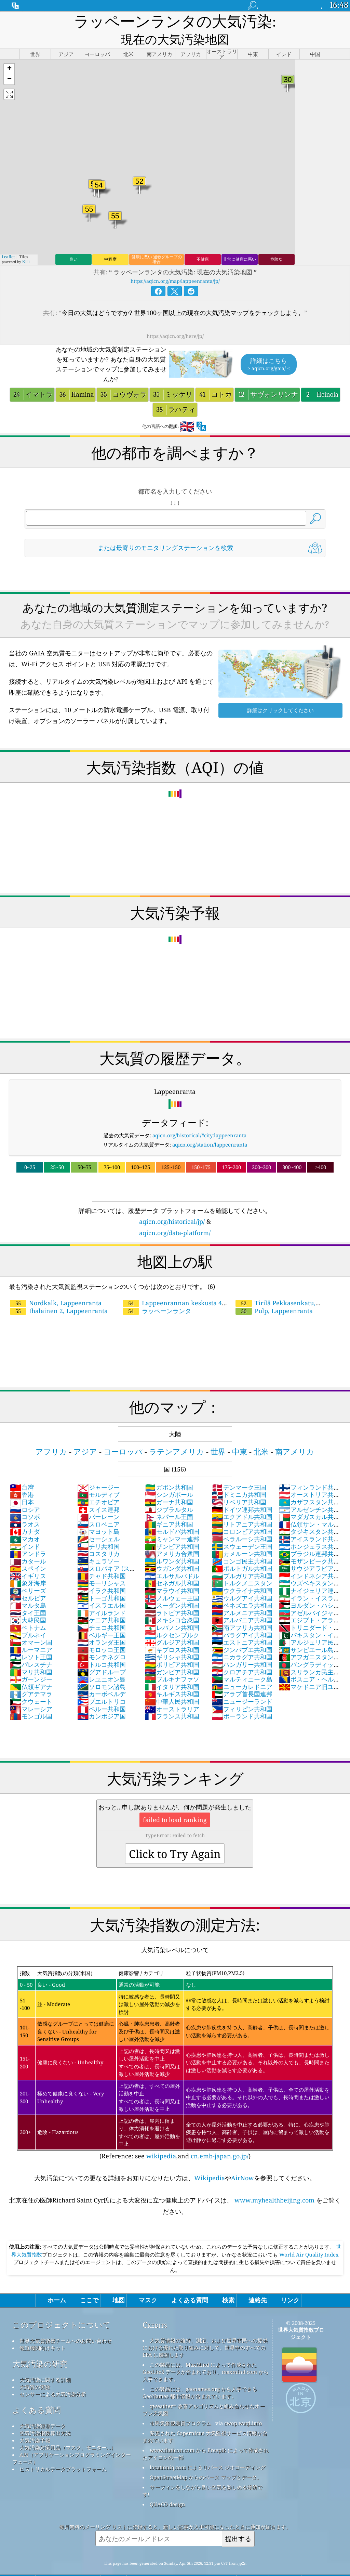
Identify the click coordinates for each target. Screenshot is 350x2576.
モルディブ (98, 1477)
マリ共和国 (31, 1654)
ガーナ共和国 (169, 1484)
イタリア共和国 (172, 1669)
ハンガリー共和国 (242, 1647)
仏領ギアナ (31, 1669)
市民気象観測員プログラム (180, 2405)
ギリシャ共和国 (172, 1639)
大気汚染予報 (34, 2422)
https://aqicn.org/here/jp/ (175, 318)
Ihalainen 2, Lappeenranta (59, 1293)
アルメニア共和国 (242, 1595)
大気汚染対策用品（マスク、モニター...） (67, 2429)
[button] (9, 51)
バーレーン (98, 1499)
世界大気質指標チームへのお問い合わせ (65, 2322)
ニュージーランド (242, 1683)
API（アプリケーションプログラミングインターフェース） (71, 2440)
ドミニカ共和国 (239, 1477)
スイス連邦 (98, 1492)
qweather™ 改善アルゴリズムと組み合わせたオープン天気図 (204, 2392)
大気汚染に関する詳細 (45, 2361)
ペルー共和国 (101, 1691)
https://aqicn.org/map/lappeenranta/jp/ (175, 263)
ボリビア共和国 (172, 1647)
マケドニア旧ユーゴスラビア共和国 (309, 1673)
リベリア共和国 (239, 1484)
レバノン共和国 (172, 1610)
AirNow (242, 2160)
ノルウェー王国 (172, 1580)
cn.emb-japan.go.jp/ (219, 2138)
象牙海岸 (28, 1565)
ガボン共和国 (169, 1469)
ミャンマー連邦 (172, 1521)
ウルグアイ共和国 (242, 1580)
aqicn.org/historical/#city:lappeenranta (199, 1117)
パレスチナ (31, 1647)
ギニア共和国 (169, 1506)
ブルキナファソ (172, 1661)
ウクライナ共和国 (242, 1573)
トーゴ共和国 (101, 1580)
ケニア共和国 (101, 1602)
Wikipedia (209, 2160)
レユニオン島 (101, 1661)
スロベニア (98, 1506)
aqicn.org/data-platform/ (175, 1215)
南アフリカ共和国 (242, 1610)
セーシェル (98, 1521)
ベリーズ (28, 1573)
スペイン (28, 1550)
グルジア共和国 (172, 1624)
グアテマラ (31, 1676)
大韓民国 (28, 1602)
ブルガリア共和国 (242, 1558)
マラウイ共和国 (172, 1573)
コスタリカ (98, 1536)
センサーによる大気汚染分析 (52, 2376)
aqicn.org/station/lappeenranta (209, 1126)
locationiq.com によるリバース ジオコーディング (208, 2449)
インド (25, 1529)
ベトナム (28, 1610)
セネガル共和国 (172, 1565)
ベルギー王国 (101, 1617)
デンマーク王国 (239, 1469)
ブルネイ (28, 1617)
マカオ (25, 1521)
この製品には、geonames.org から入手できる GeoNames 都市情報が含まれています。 (200, 2375)
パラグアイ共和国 (242, 1617)
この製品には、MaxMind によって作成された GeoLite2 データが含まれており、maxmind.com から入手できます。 (206, 2354)
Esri (26, 244)
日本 (22, 1484)
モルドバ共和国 (172, 1513)
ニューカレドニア (242, 1669)
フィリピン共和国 (242, 1691)
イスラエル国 (101, 1587)
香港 (22, 1477)
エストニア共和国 (242, 1624)
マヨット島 (98, 1513)
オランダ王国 (101, 1624)
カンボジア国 (101, 1698)
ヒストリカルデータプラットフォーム (63, 2451)
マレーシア (31, 1691)
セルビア (28, 1580)
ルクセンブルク (172, 1617)
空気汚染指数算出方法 (45, 2415)
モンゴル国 (31, 1698)
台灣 (22, 1469)
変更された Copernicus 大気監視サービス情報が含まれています (205, 2419)
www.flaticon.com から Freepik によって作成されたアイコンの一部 (206, 2436)
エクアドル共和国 (242, 1499)
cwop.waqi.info (243, 2405)
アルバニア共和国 (242, 1602)
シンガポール (169, 1477)
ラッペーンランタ (157, 1293)
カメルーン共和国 (242, 1536)
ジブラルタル (169, 1492)
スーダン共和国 (172, 1587)
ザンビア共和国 (172, 1529)
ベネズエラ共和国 (242, 1587)
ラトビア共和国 (172, 1595)
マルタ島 (28, 1587)
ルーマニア (31, 1632)
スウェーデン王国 (242, 1529)
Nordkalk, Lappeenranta (56, 1285)
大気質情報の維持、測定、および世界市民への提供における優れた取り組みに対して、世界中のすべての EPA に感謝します (205, 2329)
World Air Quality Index (308, 2236)
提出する (238, 2520)
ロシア (25, 1492)
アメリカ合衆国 (172, 1536)
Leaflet (8, 239)
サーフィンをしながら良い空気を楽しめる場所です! (202, 2473)
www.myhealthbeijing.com (274, 2182)
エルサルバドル (172, 1558)
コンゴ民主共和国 (242, 1543)
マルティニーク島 (242, 1661)
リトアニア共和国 (242, 1506)
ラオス (25, 1506)
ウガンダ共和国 (172, 1550)
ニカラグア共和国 (242, 1639)
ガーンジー (31, 1661)
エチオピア (98, 1484)
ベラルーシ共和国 (242, 1521)
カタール (28, 1543)
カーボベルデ (101, 1676)
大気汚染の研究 (40, 2346)
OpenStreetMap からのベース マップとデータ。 (206, 2459)
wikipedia (161, 2138)
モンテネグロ (101, 1639)
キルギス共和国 (172, 1676)
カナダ (25, 1513)
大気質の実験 (34, 2369)
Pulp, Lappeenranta (274, 1293)
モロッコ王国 (101, 1632)
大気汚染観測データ (42, 2408)
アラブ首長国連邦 (242, 1676)
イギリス (28, 1558)
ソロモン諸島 (101, 1669)
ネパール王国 (169, 1499)
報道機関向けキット (42, 2330)
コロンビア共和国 (242, 1513)
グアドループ (101, 1654)
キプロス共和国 (172, 1632)
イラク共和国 (101, 1573)
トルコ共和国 (101, 1647)
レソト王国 (31, 1639)
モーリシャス (101, 1565)
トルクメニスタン (242, 1565)
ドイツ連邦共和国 (242, 1492)
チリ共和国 (98, 1529)
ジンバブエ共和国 (242, 1632)
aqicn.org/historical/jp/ (172, 1204)
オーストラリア (172, 1691)
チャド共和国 (101, 1558)
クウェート (31, 1683)
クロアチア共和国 (242, 1654)
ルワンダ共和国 (172, 1543)
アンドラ (28, 1536)
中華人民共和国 (172, 1683)
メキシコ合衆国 (172, 1602)
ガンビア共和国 (172, 1654)
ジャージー (98, 1469)
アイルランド (101, 1595)
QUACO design (167, 2486)
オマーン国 (31, 1624)
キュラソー (98, 1543)
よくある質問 (36, 2392)
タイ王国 (28, 1595)
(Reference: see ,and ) (175, 2045)
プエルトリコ (101, 1683)
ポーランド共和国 (242, 1698)
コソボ (25, 1499)
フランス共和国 (172, 1698)
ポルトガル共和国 (242, 1550)
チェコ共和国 (101, 1610)
